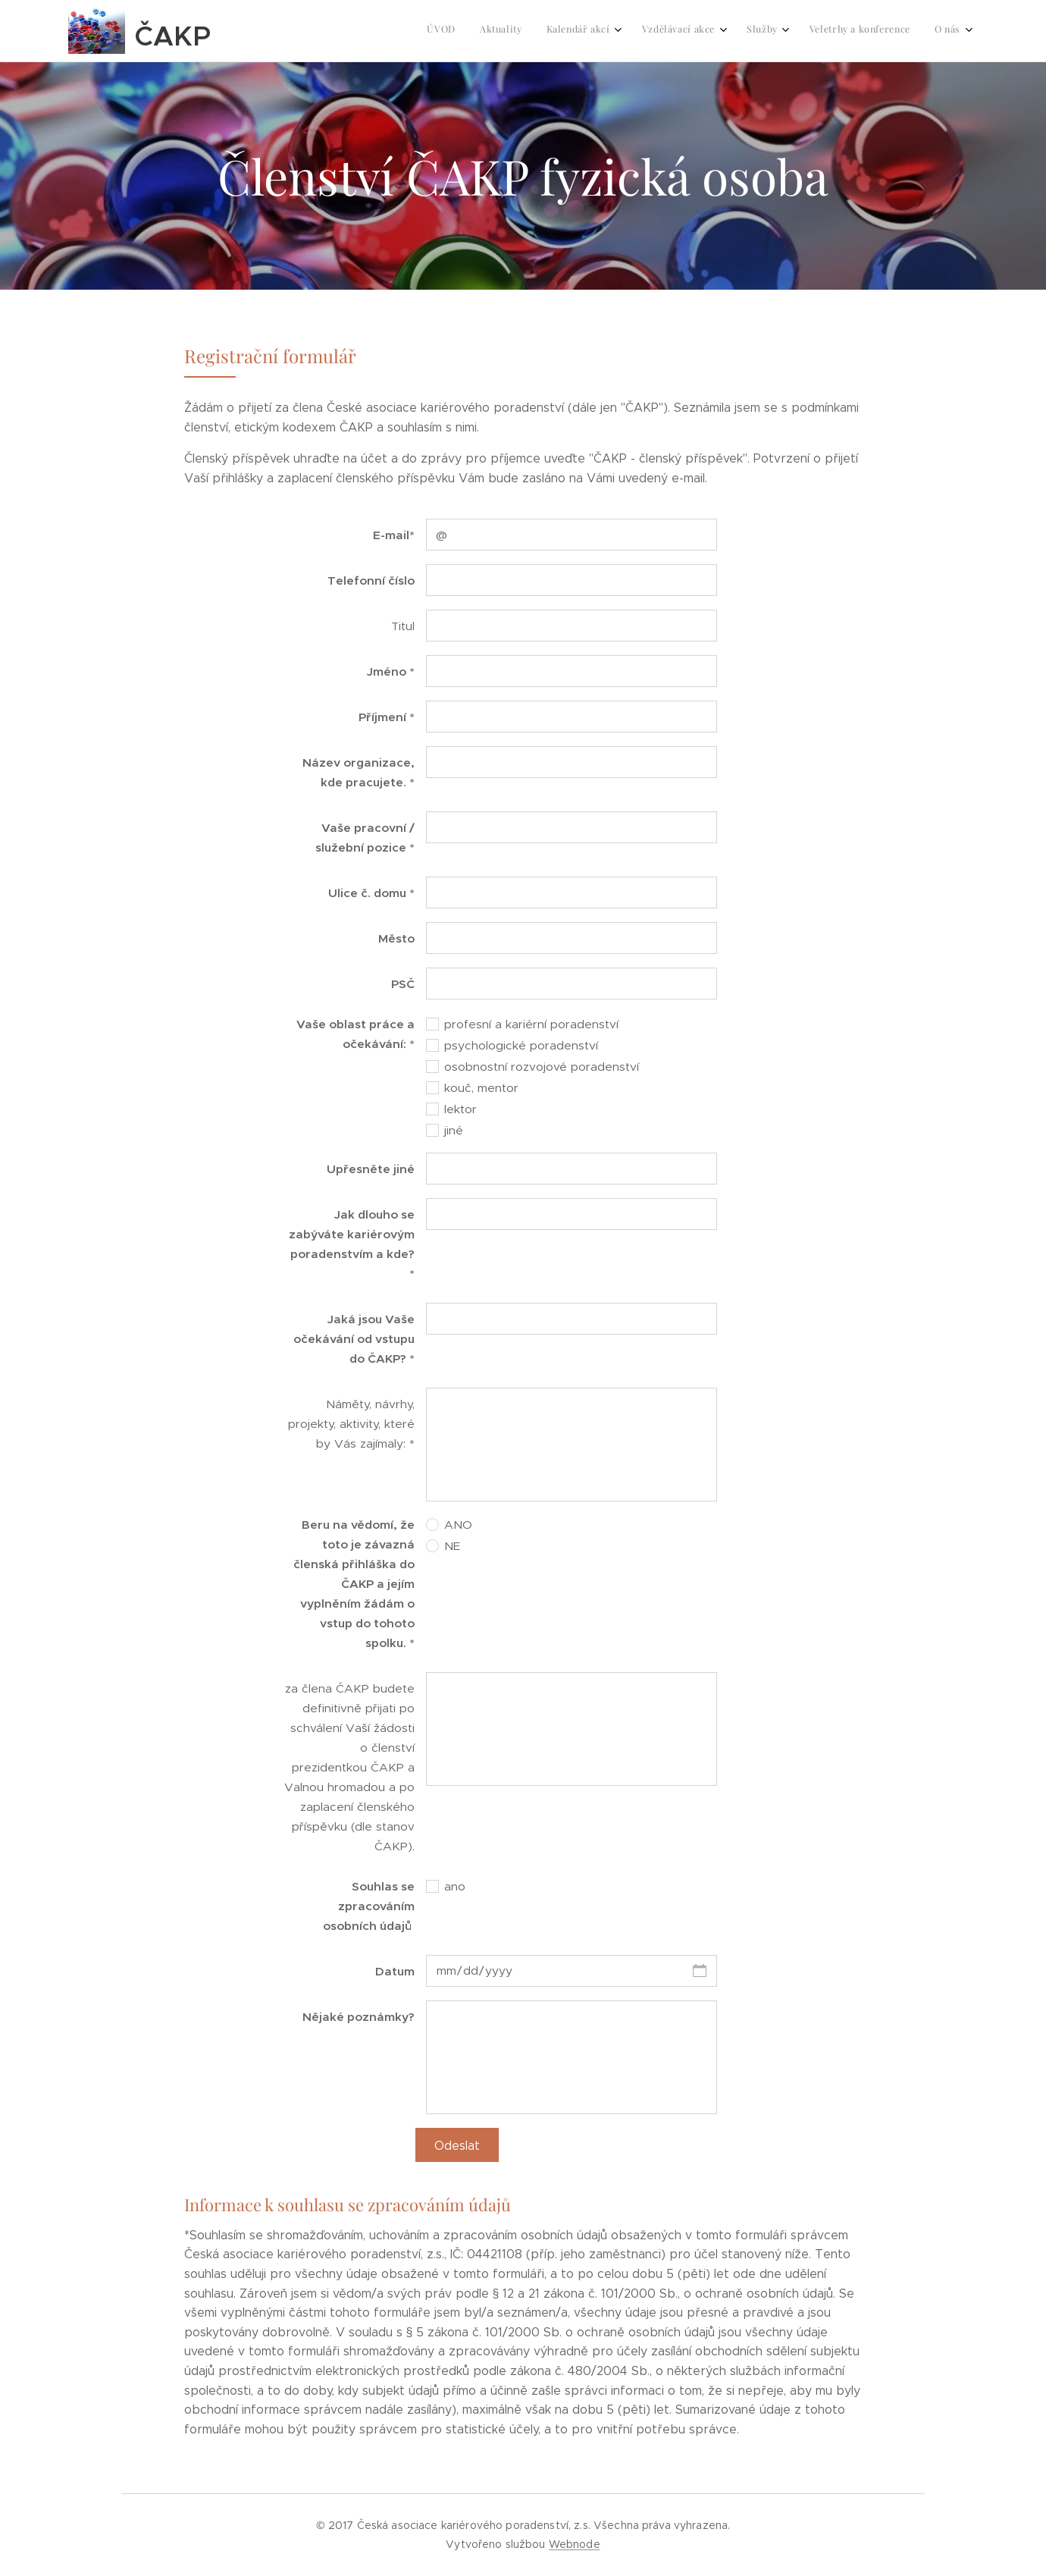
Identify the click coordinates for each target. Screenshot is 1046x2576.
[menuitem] (796, 31)
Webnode (574, 2544)
